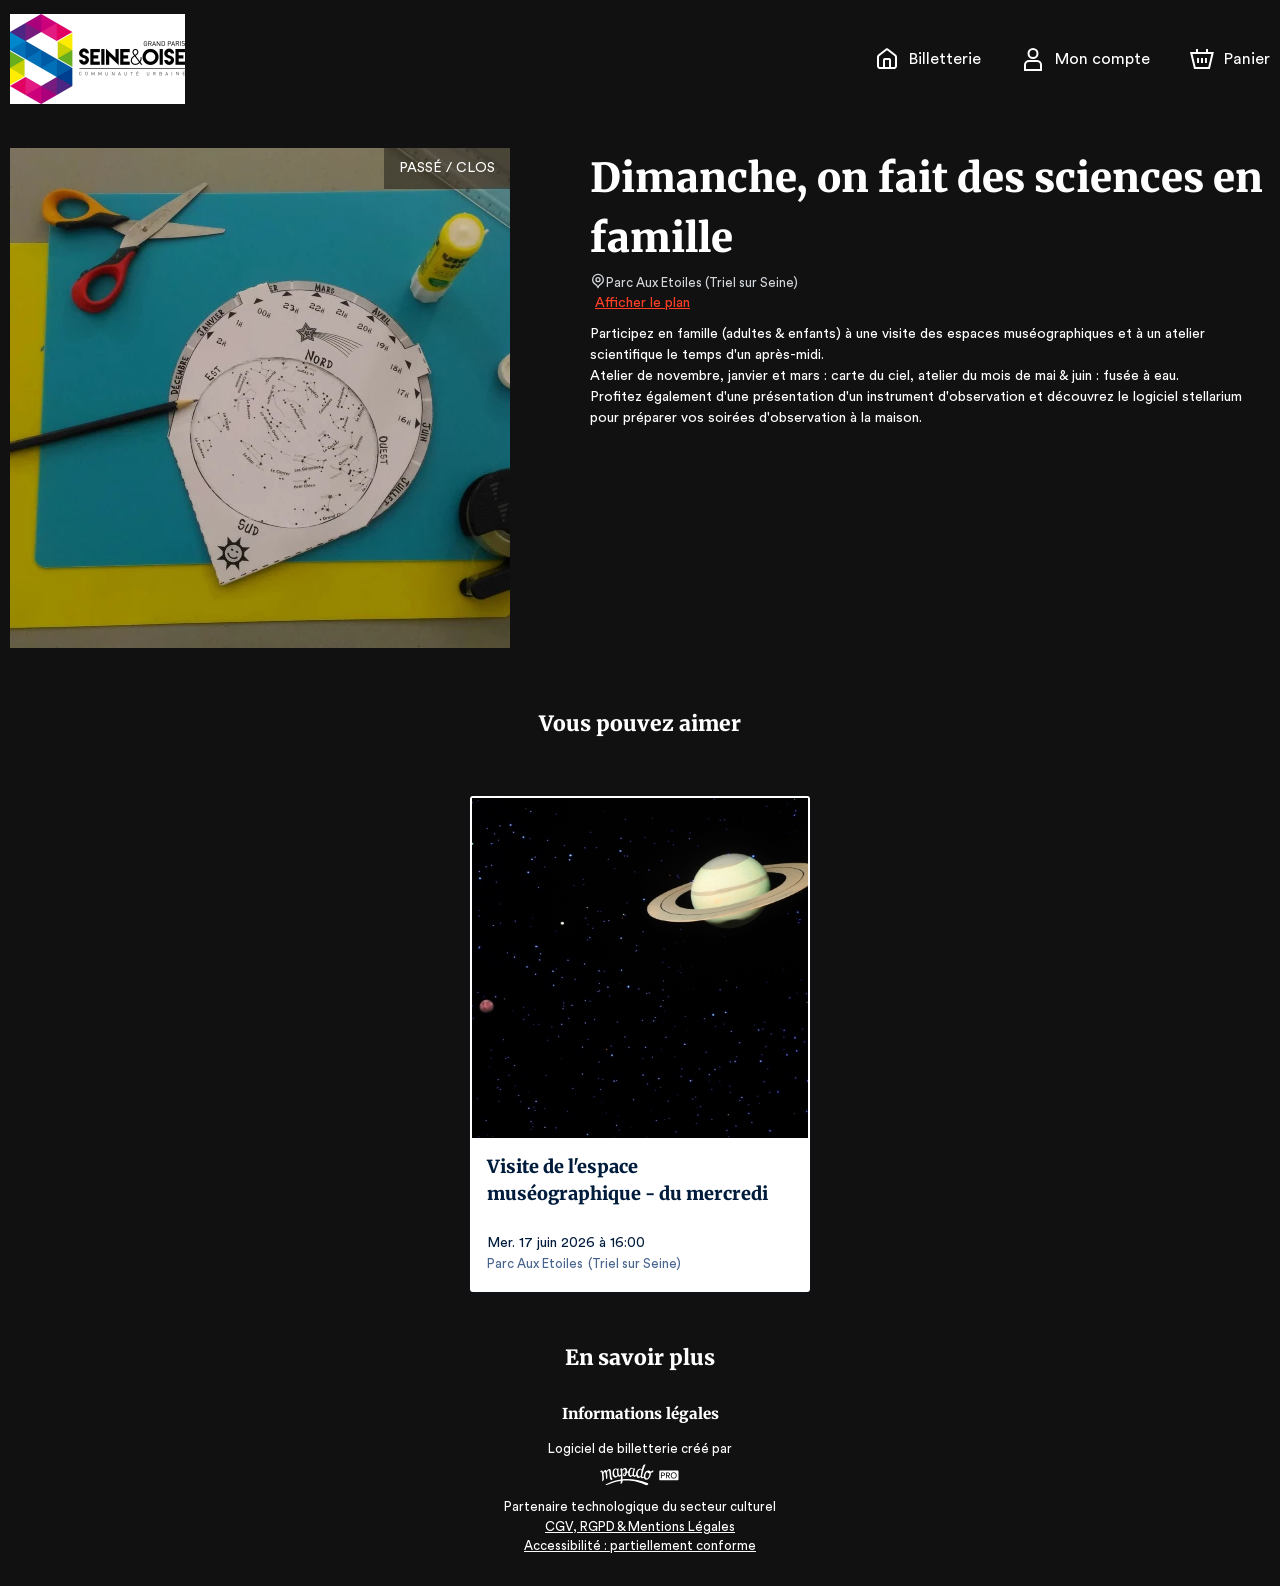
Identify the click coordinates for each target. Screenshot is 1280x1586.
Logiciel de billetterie (614, 1448)
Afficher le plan (641, 303)
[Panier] (1230, 59)
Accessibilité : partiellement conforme (640, 1545)
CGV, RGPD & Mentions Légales (640, 1526)
